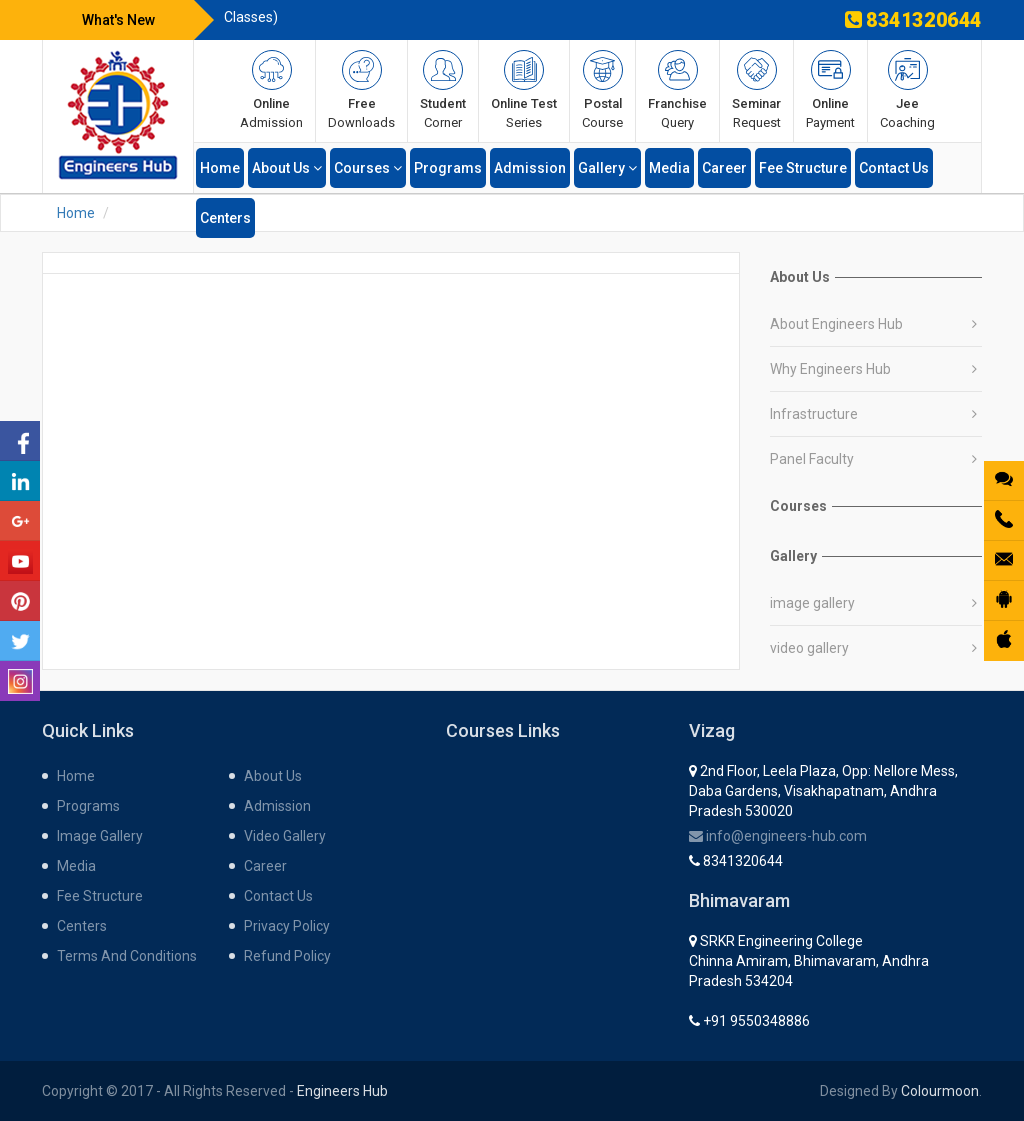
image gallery (812, 603)
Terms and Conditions (127, 956)
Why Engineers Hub (830, 369)
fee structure (803, 168)
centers (225, 218)
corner (443, 90)
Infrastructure (814, 414)
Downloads (361, 90)
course (602, 90)
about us (287, 168)
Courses (368, 168)
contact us (894, 168)
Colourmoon (940, 1091)
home (220, 168)
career (724, 168)
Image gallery (100, 836)
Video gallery (285, 836)
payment (830, 90)
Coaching (907, 90)
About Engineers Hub (836, 324)
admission (271, 90)
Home (76, 213)
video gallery (809, 648)
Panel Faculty (812, 459)
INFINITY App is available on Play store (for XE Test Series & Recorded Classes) (492, 28)
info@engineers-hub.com (778, 836)
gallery (607, 168)
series (524, 90)
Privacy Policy (287, 926)
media (669, 168)
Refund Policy (287, 956)
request (756, 90)
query (677, 90)
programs (448, 168)
